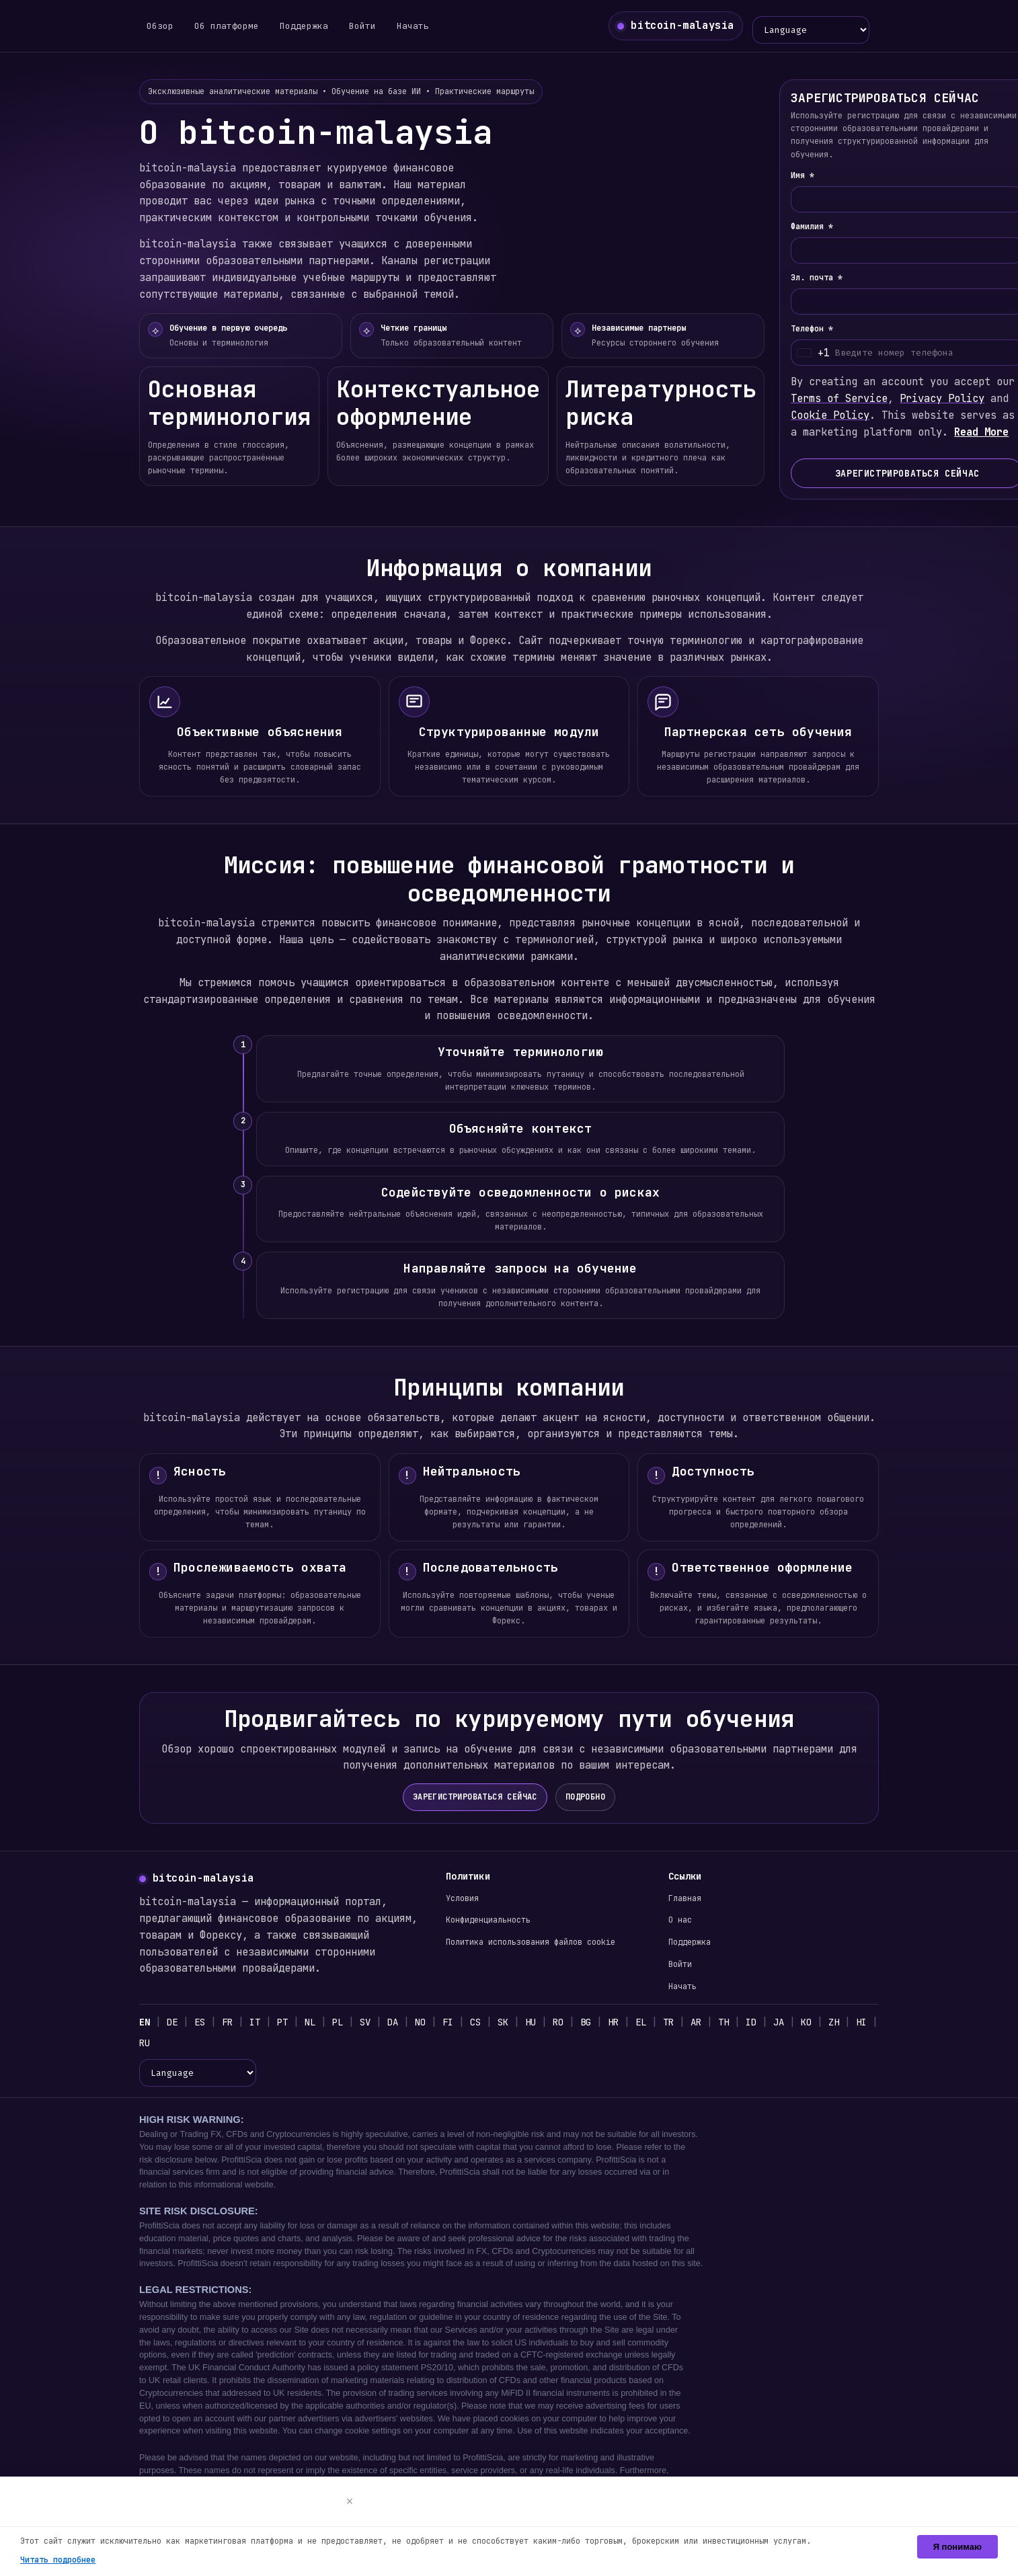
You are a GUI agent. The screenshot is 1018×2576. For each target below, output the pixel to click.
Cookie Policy (843, 419)
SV (371, 2023)
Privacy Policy (958, 402)
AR (711, 2023)
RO (570, 2023)
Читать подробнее (58, 2560)
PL (343, 2023)
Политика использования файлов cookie (533, 1943)
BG (598, 2023)
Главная (685, 1899)
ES (201, 2023)
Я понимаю (957, 2547)
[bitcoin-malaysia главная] (676, 26)
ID (768, 2023)
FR (229, 2023)
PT (286, 2023)
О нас (680, 1921)
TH (740, 2023)
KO (824, 2023)
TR (683, 2023)
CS (485, 2023)
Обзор (160, 27)
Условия (462, 1899)
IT (258, 2023)
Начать (409, 27)
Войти (359, 27)
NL (315, 2023)
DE (173, 2023)
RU (173, 2045)
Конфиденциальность (489, 1921)
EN (145, 2023)
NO (428, 2023)
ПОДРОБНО (587, 1798)
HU (541, 2023)
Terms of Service (852, 402)
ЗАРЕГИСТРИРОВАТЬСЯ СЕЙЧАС (475, 1798)
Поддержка (301, 27)
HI (145, 2045)
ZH (853, 2023)
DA (399, 2023)
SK (513, 2023)
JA (796, 2023)
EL (654, 2023)
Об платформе (225, 27)
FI (456, 2023)
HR (626, 2023)
